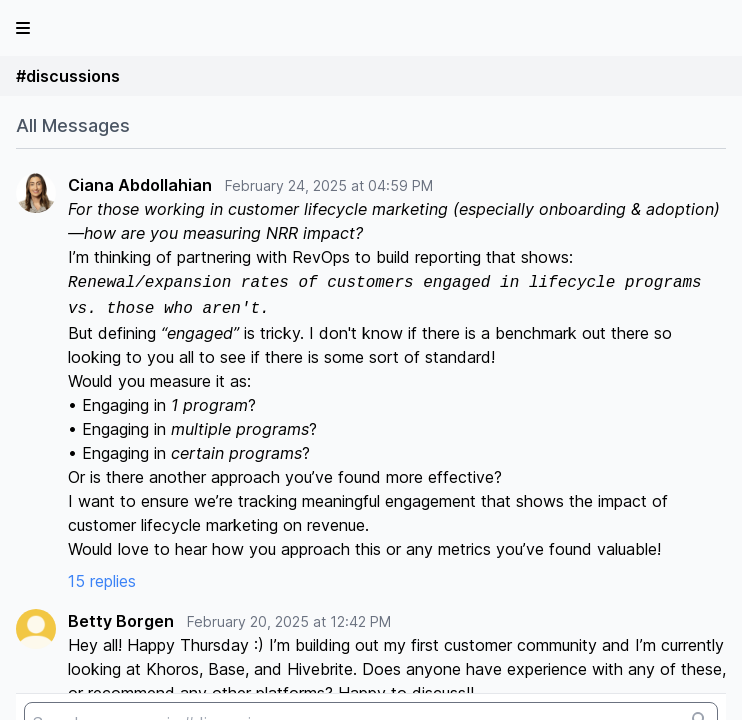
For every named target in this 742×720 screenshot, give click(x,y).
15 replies (102, 581)
